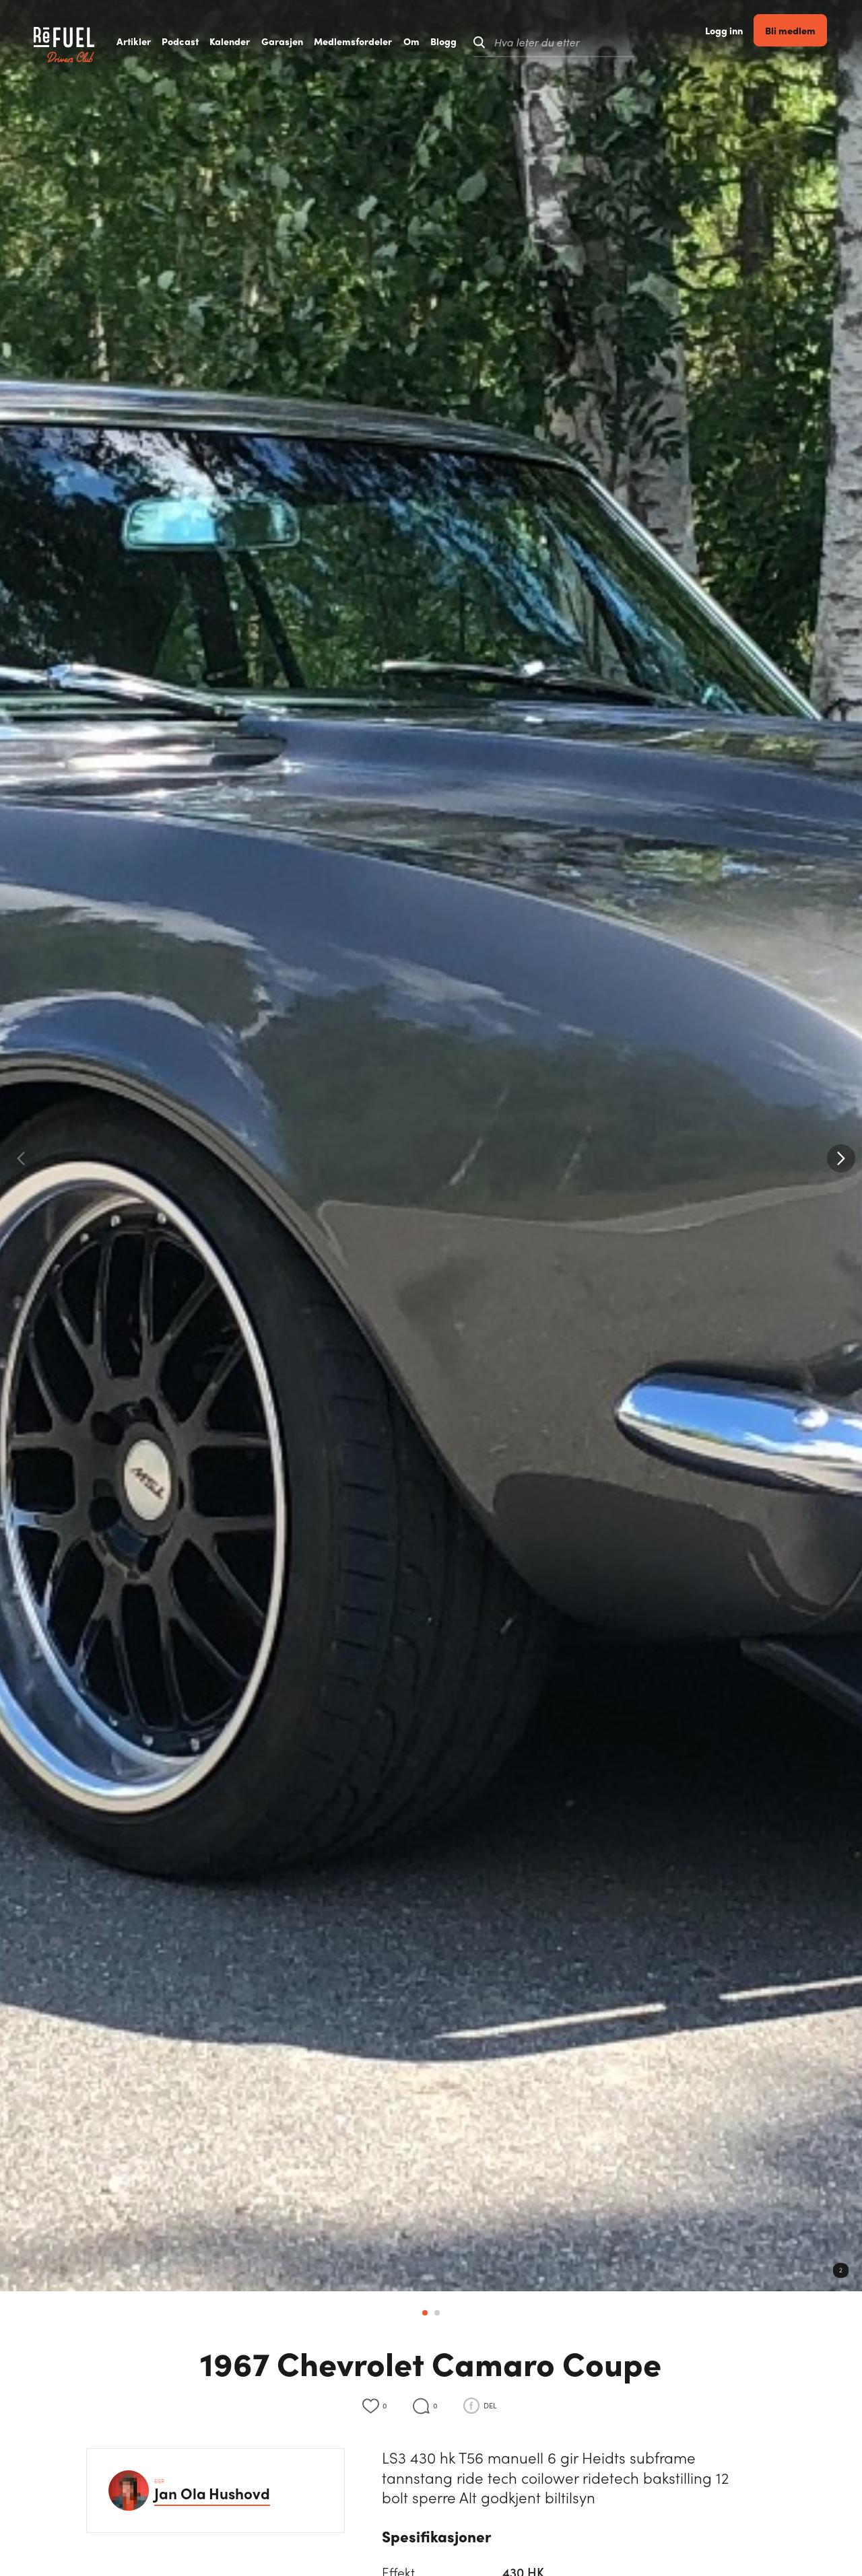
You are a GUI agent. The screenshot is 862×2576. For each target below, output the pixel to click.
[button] (841, 1158)
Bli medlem (805, 41)
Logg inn (739, 42)
